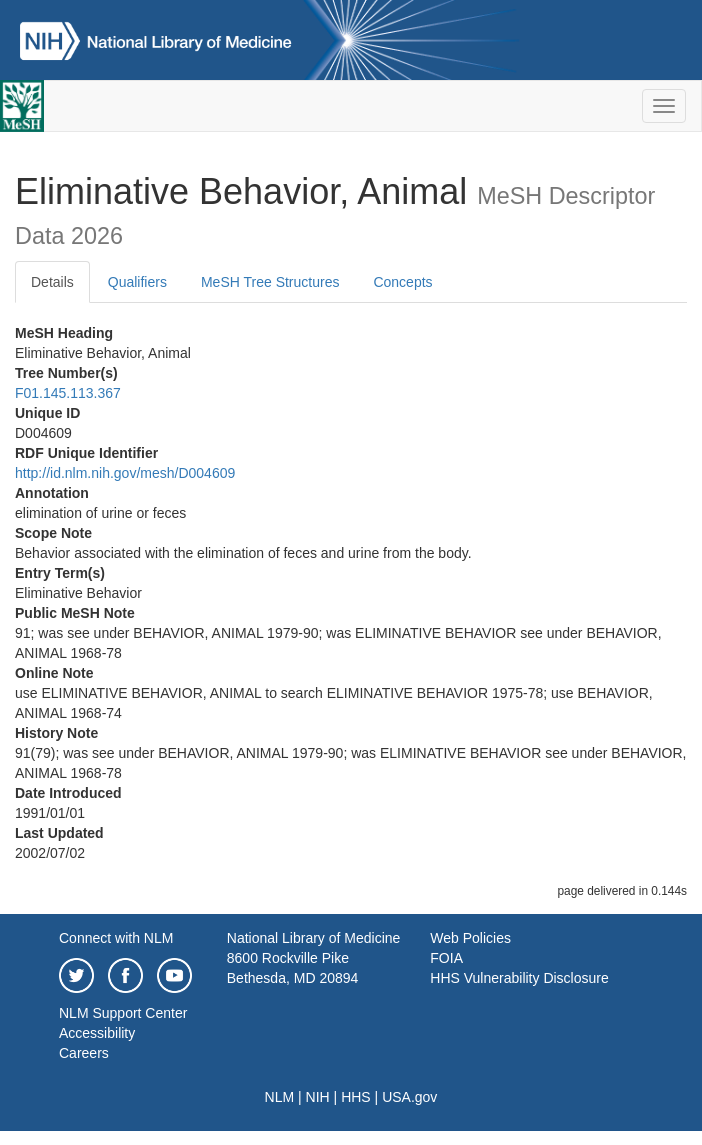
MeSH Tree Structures (270, 282)
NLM (280, 1097)
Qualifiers (137, 282)
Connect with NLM (116, 938)
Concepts (402, 282)
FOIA (446, 958)
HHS (356, 1097)
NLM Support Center (123, 1013)
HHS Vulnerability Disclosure (519, 978)
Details (52, 282)
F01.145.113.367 (68, 393)
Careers (84, 1053)
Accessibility (97, 1033)
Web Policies (470, 938)
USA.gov (409, 1097)
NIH (318, 1097)
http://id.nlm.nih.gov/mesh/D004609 (125, 473)
